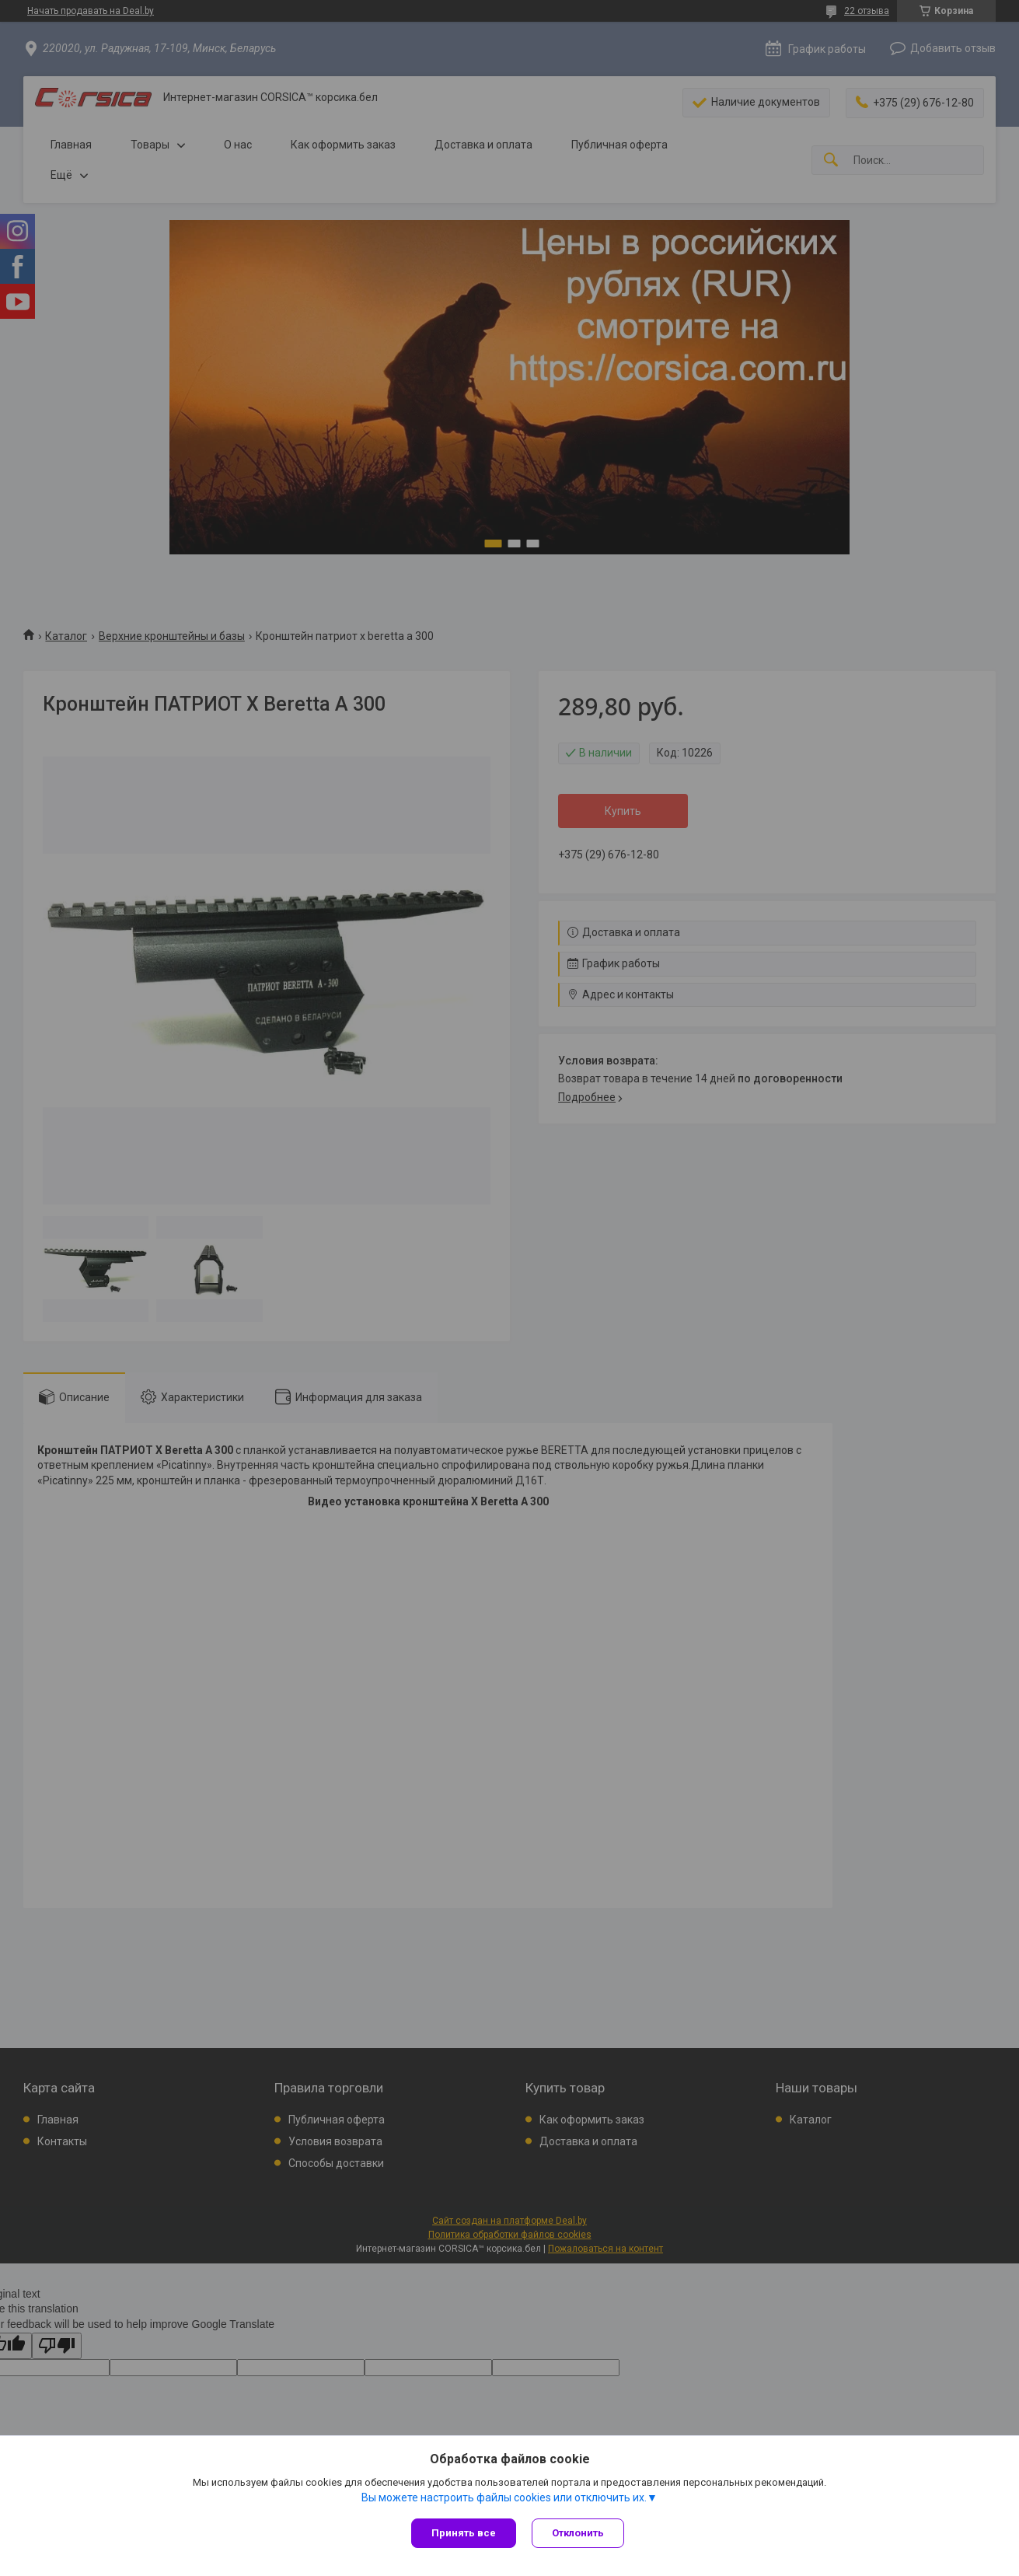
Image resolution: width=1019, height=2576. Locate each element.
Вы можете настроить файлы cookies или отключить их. (504, 2497)
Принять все (463, 2533)
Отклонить (578, 2533)
